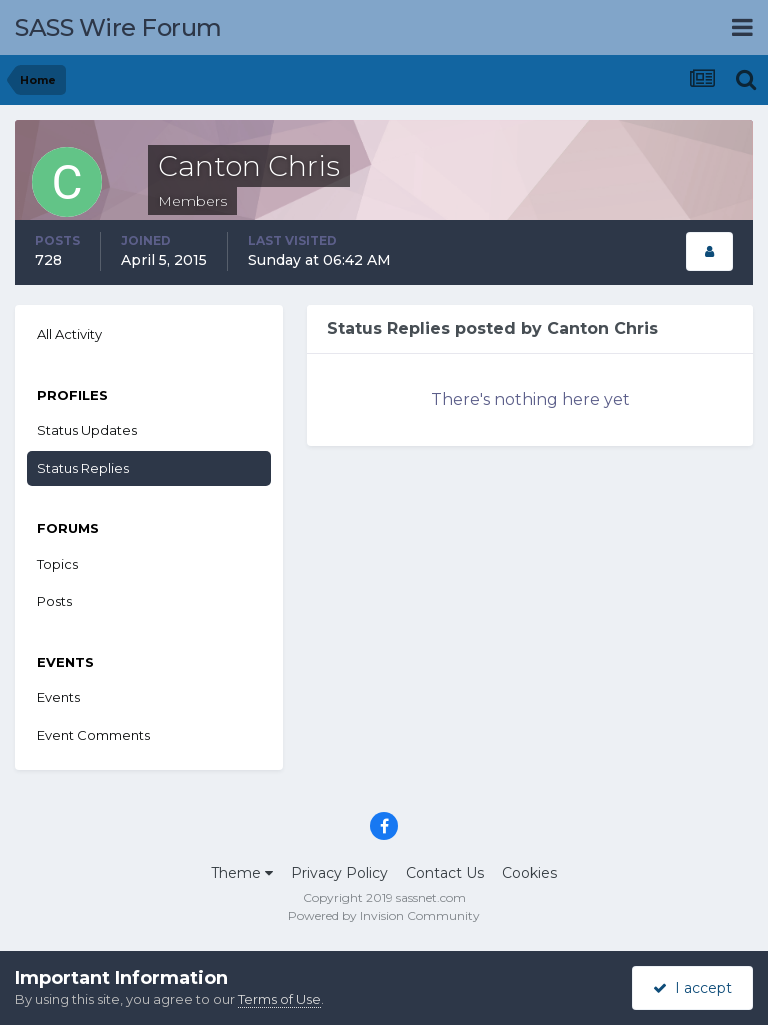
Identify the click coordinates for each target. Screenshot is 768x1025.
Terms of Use (279, 999)
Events (58, 697)
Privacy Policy (339, 873)
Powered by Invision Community (384, 915)
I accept (692, 988)
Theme (242, 873)
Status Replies (83, 468)
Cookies (529, 873)
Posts (54, 601)
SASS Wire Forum (118, 27)
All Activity (69, 334)
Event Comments (93, 735)
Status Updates (87, 430)
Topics (57, 564)
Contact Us (445, 873)
